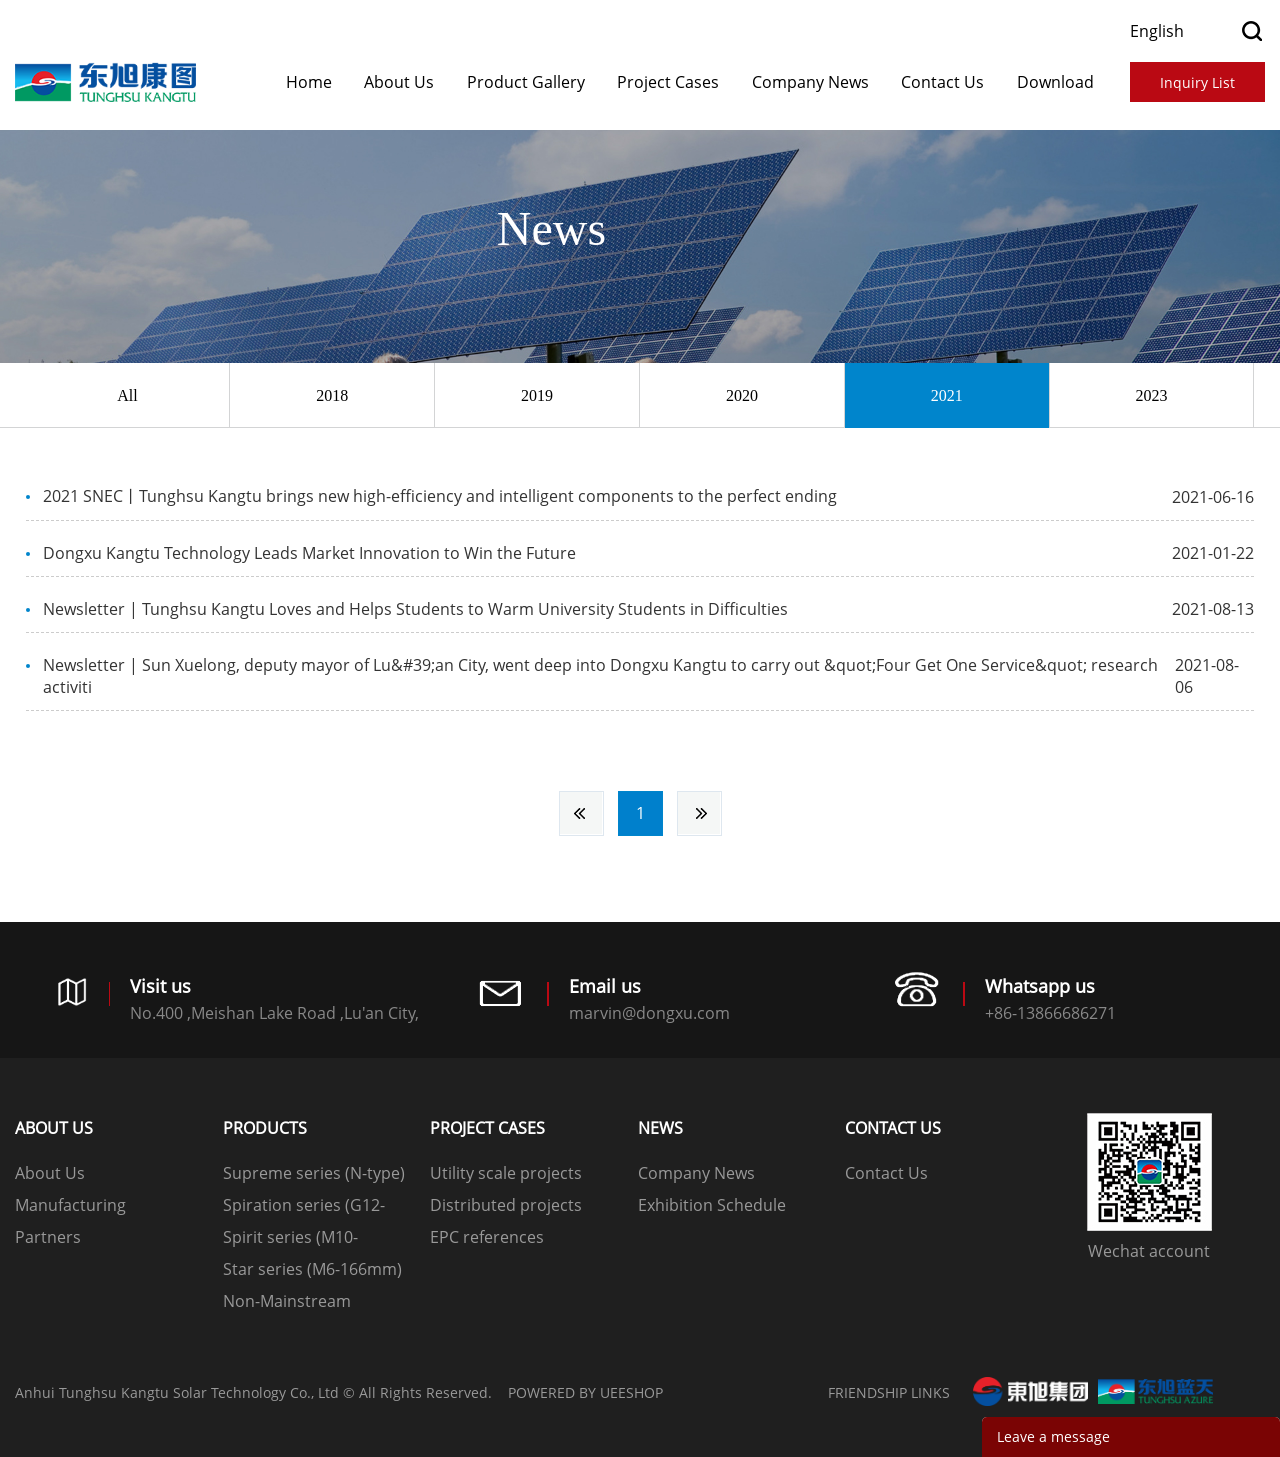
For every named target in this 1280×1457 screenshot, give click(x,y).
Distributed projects (506, 1205)
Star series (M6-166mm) (312, 1269)
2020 (742, 395)
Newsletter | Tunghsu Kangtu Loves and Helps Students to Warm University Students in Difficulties (415, 609)
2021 (947, 395)
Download (1055, 82)
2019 (537, 395)
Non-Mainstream (287, 1301)
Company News (810, 82)
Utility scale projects (506, 1173)
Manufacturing (70, 1205)
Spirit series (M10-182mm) (290, 1239)
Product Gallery (526, 82)
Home (309, 82)
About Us (399, 82)
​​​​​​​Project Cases (668, 82)
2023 (1151, 395)
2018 (332, 395)
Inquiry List (1197, 82)
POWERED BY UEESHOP (585, 1392)
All (127, 395)
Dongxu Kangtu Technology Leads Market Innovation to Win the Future (309, 553)
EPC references (487, 1237)
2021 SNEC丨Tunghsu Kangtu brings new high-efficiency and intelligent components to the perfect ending (440, 496)
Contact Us (942, 82)
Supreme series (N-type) (314, 1173)
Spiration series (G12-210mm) (304, 1207)
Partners (48, 1237)
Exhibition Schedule (712, 1205)
